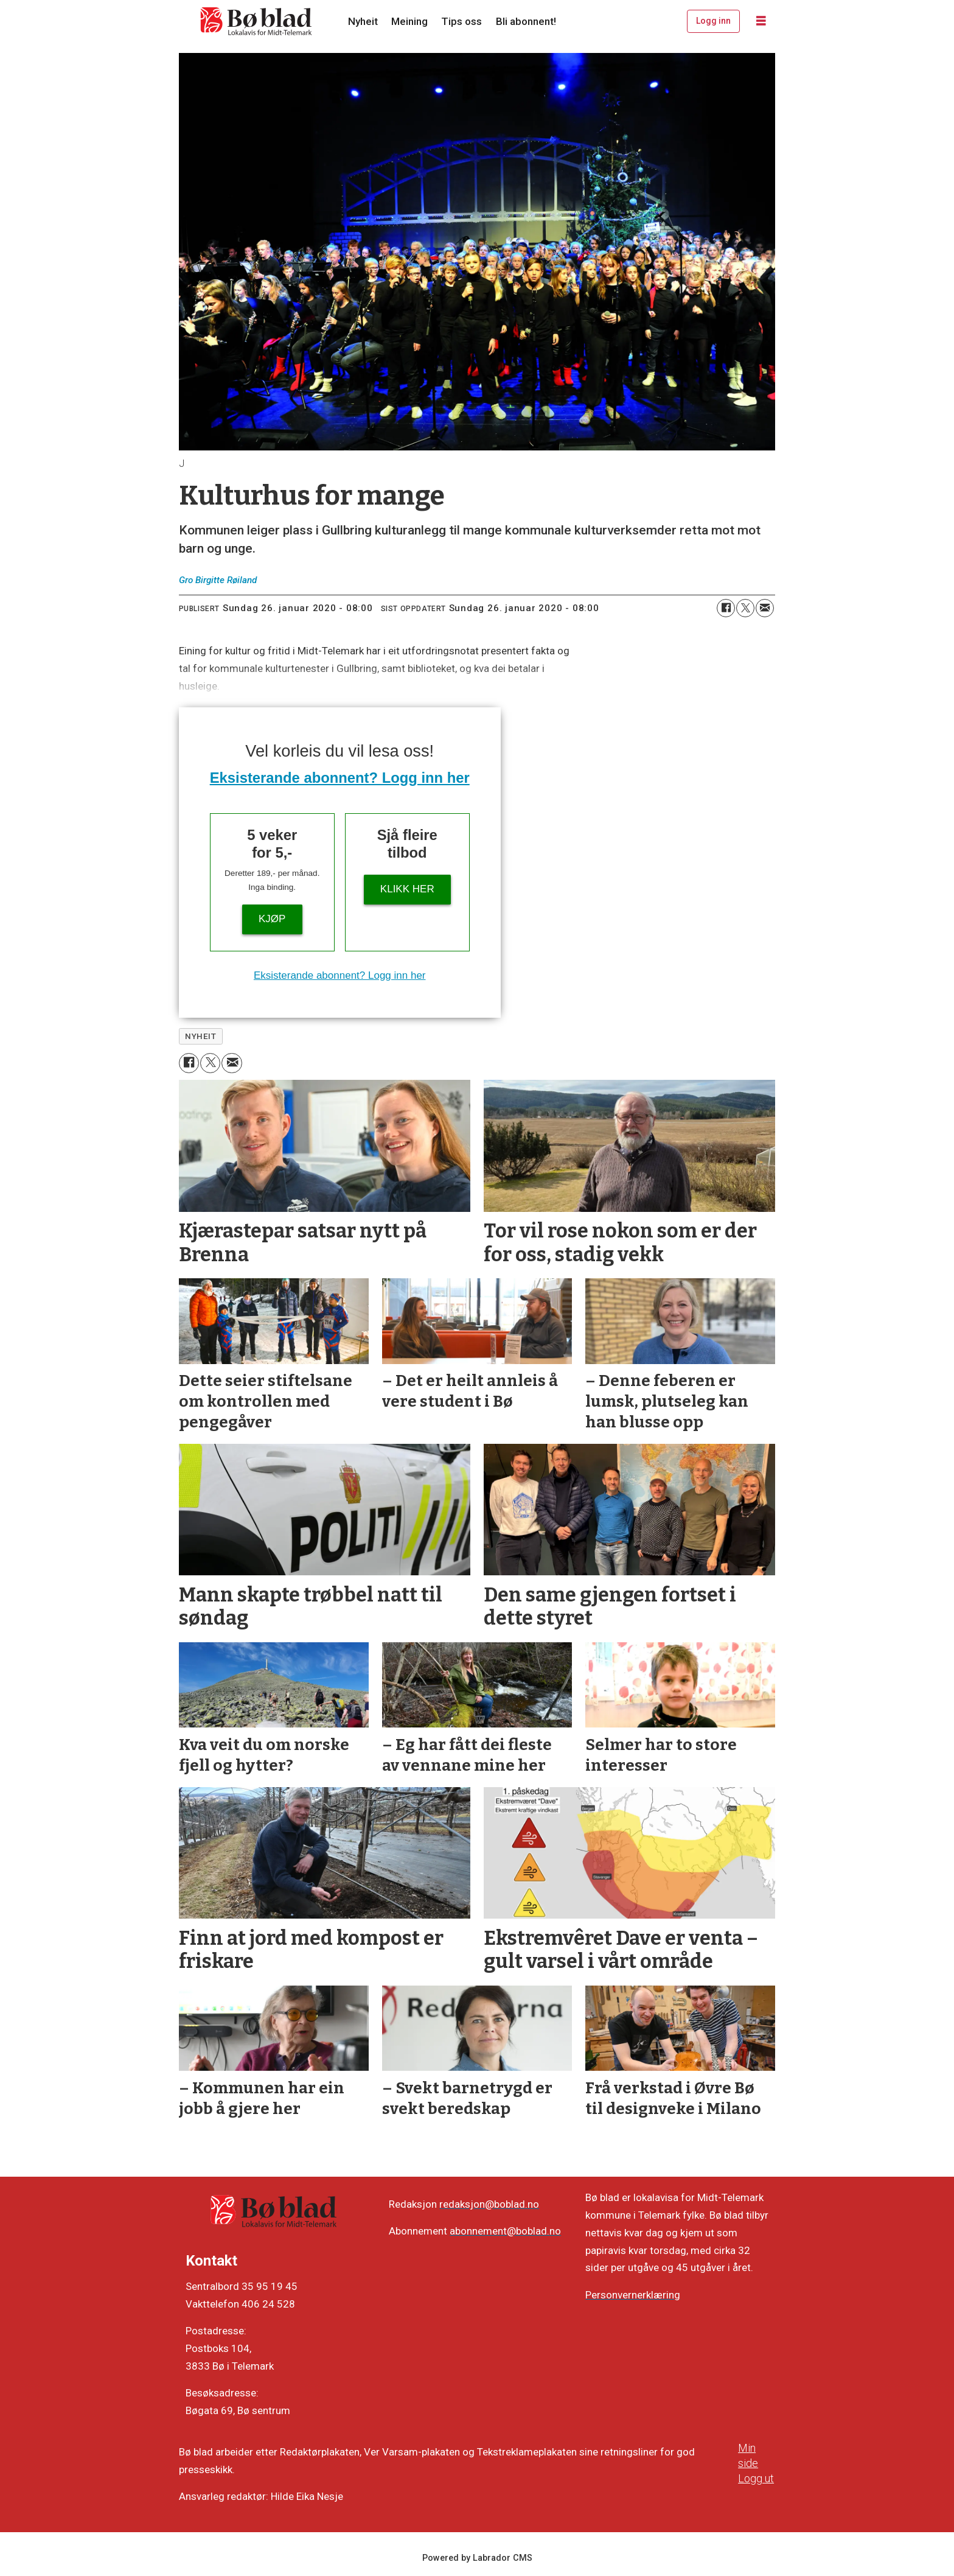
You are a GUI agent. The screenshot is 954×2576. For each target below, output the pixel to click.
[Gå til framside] (257, 21)
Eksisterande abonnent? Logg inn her (340, 777)
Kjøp (272, 919)
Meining (409, 21)
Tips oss (461, 21)
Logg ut (756, 2478)
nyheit (200, 1036)
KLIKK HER (407, 889)
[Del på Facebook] (726, 608)
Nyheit (363, 21)
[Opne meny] (761, 21)
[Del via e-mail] (765, 608)
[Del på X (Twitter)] (745, 608)
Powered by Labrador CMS (477, 2558)
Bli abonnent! (526, 21)
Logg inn (713, 21)
